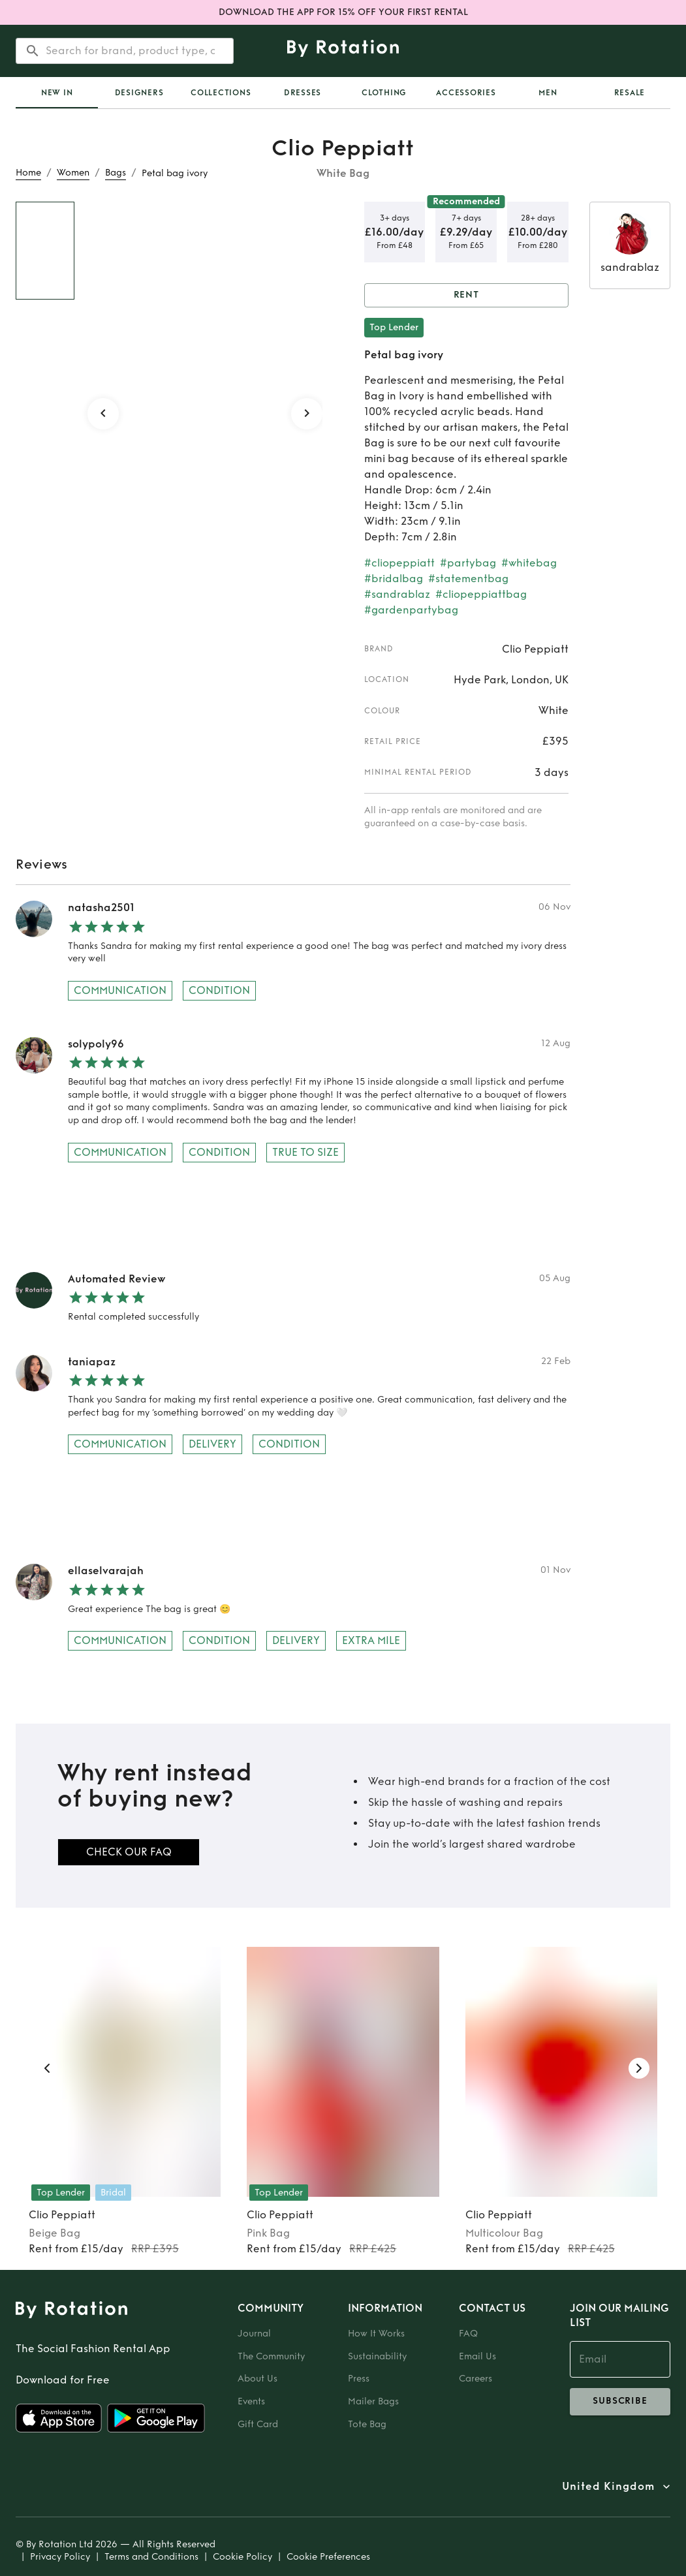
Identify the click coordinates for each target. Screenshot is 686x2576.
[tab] (57, 92)
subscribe (620, 2401)
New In (57, 92)
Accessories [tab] (465, 92)
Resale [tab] (630, 92)
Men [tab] (547, 92)
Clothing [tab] (384, 92)
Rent (467, 295)
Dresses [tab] (302, 92)
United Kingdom (608, 2486)
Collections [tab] (221, 92)
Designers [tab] (139, 92)
